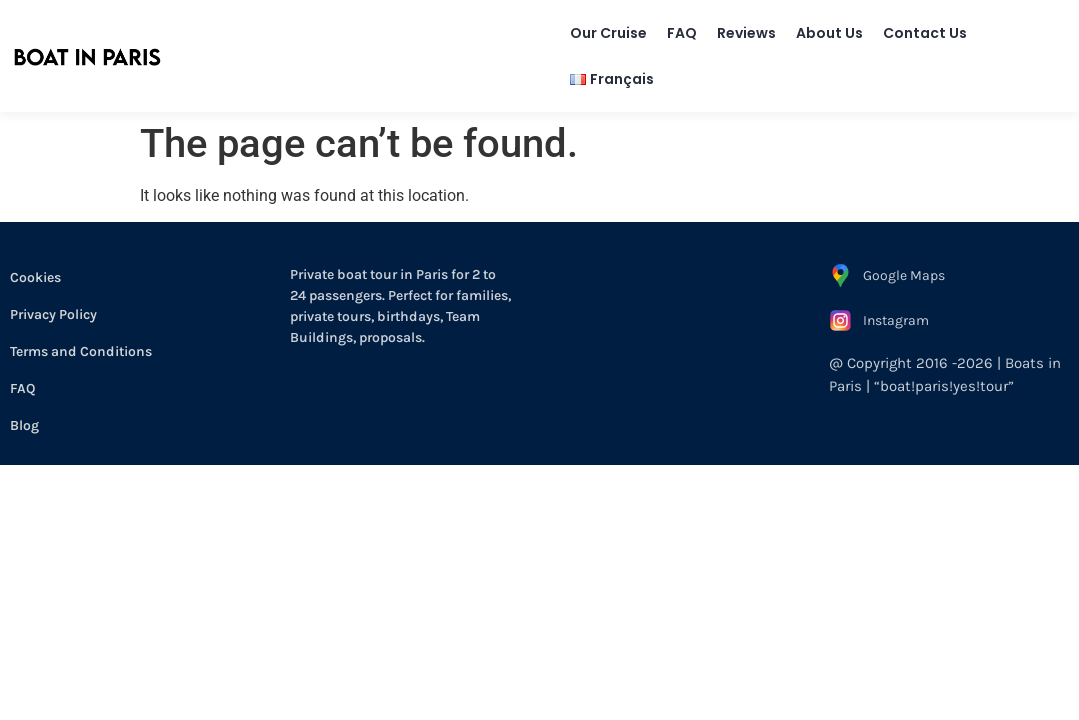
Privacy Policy (53, 314)
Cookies (35, 277)
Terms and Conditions (81, 351)
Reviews (746, 33)
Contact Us (925, 33)
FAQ (682, 33)
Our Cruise (608, 33)
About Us (829, 33)
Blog (24, 425)
